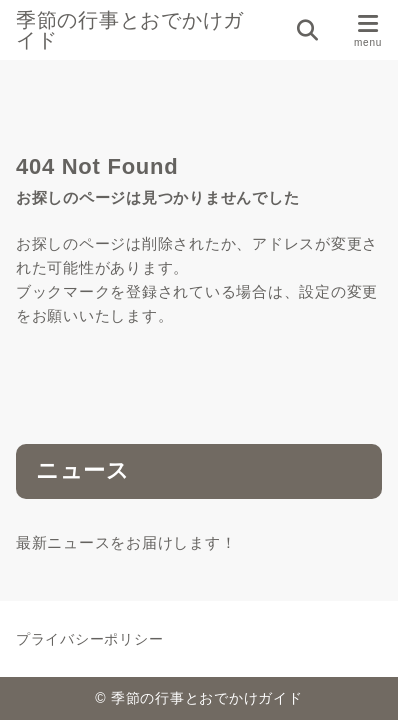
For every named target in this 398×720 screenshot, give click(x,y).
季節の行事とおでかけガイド (130, 30)
